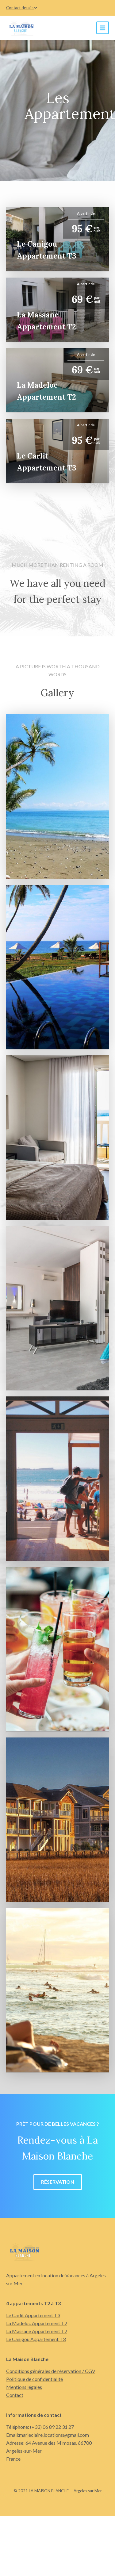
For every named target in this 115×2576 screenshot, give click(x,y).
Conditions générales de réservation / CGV (50, 2371)
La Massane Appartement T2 (36, 2331)
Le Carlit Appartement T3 (33, 2315)
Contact (14, 2395)
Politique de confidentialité (34, 2379)
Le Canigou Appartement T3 (36, 2339)
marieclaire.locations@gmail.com (54, 2435)
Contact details (21, 7)
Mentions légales (24, 2387)
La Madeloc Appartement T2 (36, 2323)
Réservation (57, 2182)
